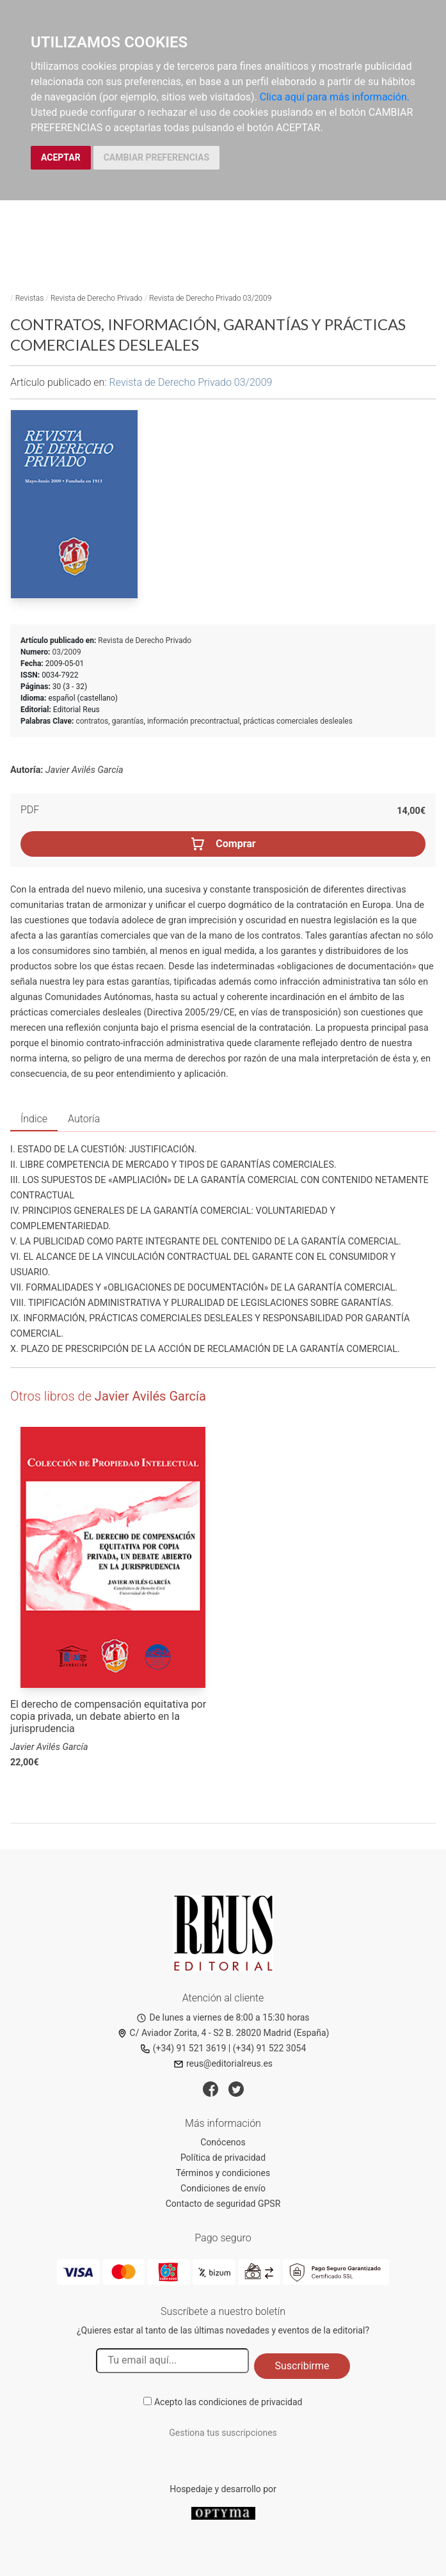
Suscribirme (302, 2366)
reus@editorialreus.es (223, 2063)
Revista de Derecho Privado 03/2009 (210, 298)
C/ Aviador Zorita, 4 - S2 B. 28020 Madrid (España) (223, 2033)
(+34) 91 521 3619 (183, 2048)
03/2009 (66, 652)
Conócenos (223, 2142)
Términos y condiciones (223, 2173)
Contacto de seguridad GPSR (223, 2203)
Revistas (29, 298)
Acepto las (228, 2402)
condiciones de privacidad (250, 2402)
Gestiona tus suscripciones (223, 2433)
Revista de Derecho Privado (97, 298)
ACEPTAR (61, 157)
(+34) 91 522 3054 (270, 2048)
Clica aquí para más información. (335, 97)
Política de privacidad (223, 2157)
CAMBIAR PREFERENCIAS (156, 157)
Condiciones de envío (223, 2188)
